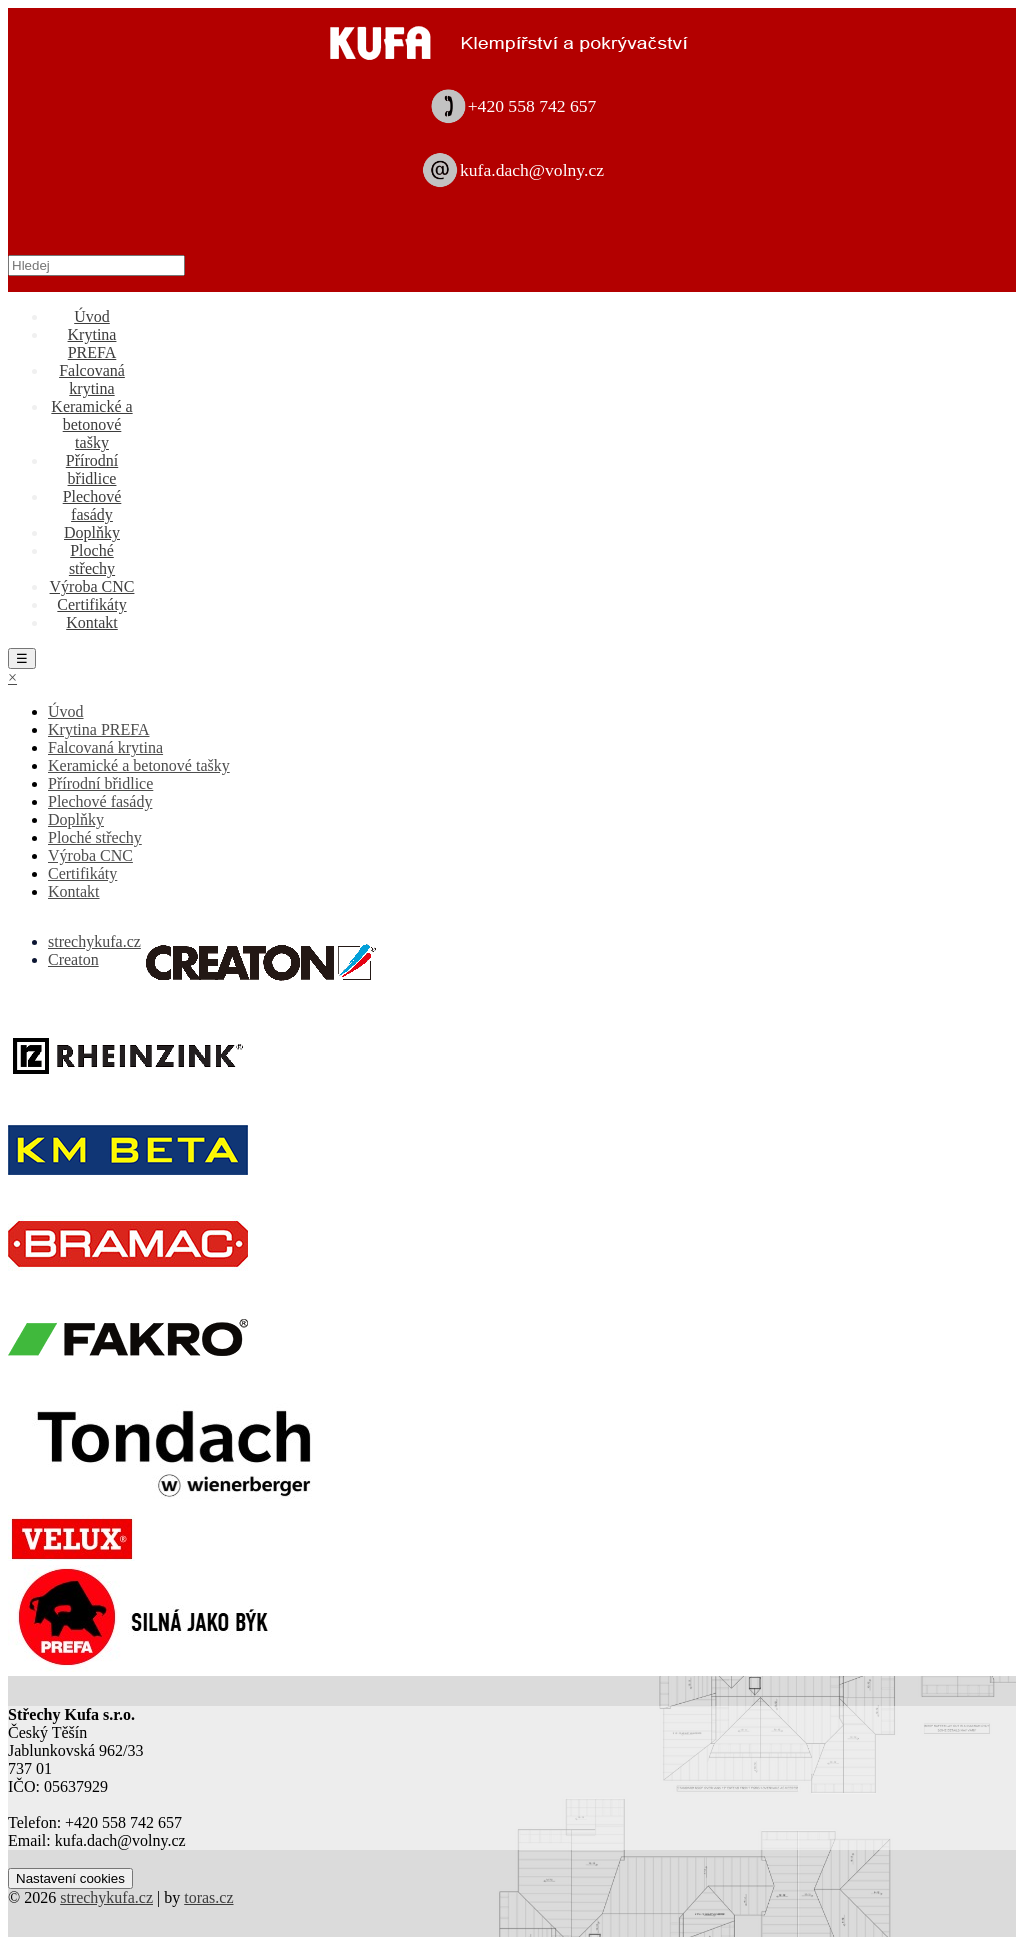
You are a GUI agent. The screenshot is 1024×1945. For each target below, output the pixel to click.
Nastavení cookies (70, 1878)
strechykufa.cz (94, 941)
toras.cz (208, 1897)
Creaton (73, 959)
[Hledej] (96, 265)
